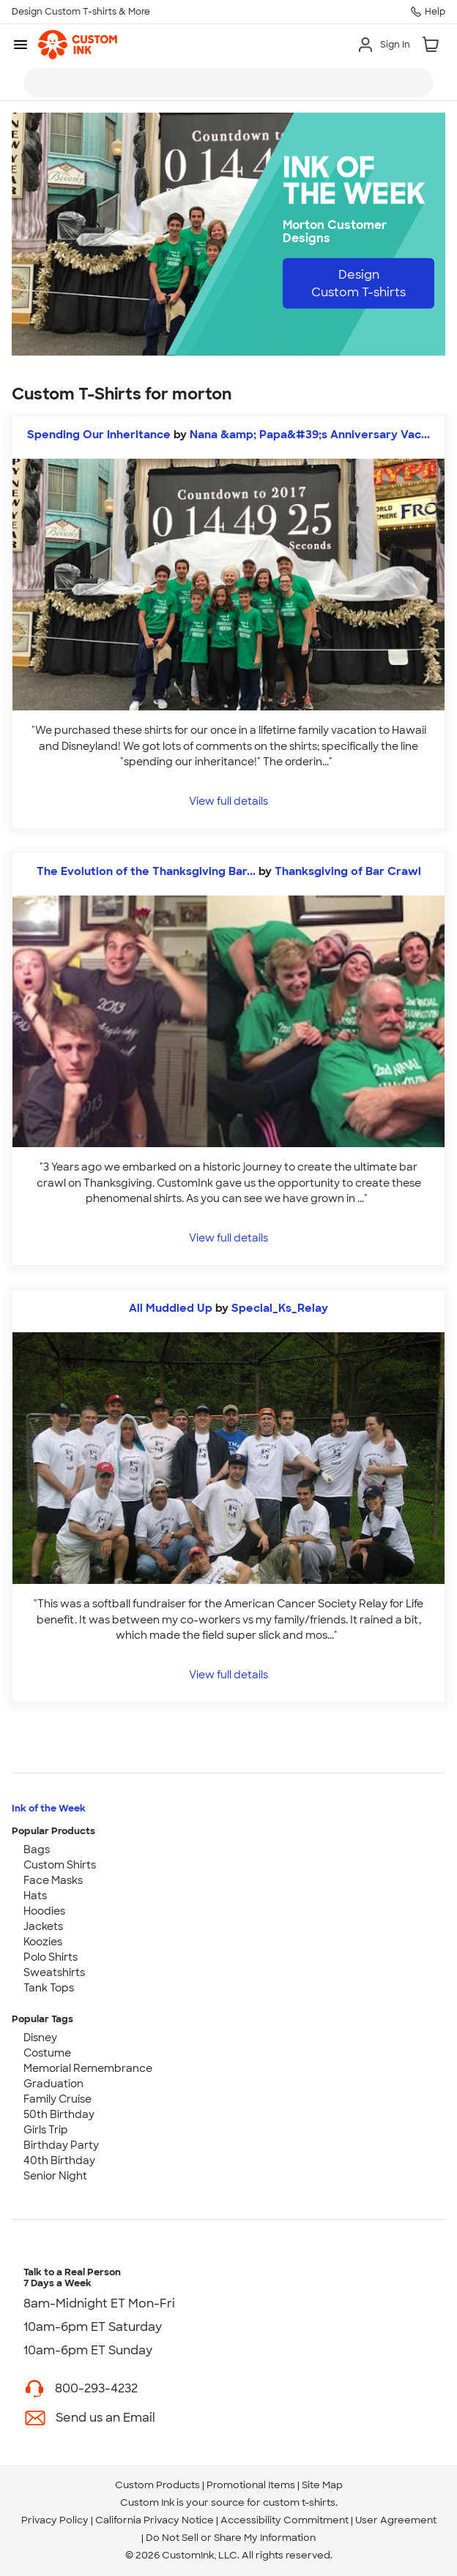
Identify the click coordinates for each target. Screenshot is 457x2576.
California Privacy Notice (154, 2520)
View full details (228, 801)
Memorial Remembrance (87, 2068)
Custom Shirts (59, 1864)
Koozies (42, 1941)
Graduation (53, 2083)
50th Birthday (58, 2114)
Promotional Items (251, 2485)
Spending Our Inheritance (99, 434)
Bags (36, 1849)
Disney (40, 2037)
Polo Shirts (50, 1957)
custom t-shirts (299, 2502)
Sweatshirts (54, 1972)
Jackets (43, 1926)
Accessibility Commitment (284, 2520)
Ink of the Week (49, 1808)
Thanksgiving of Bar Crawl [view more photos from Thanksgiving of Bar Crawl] (348, 871)
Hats (35, 1895)
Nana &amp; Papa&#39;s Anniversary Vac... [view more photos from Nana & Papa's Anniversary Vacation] (310, 434)
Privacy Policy (55, 2520)
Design (358, 282)
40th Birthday (59, 2160)
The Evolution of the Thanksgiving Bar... (146, 871)
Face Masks (53, 1880)
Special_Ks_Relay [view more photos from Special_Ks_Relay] (279, 1308)
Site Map (322, 2485)
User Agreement (395, 2520)
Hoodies (44, 1911)
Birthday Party (61, 2145)
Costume (47, 2052)
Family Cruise (57, 2099)
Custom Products (157, 2485)
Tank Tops (48, 1987)
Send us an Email (105, 2417)
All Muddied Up (170, 1308)
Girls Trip (45, 2129)
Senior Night (55, 2175)
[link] (77, 44)
